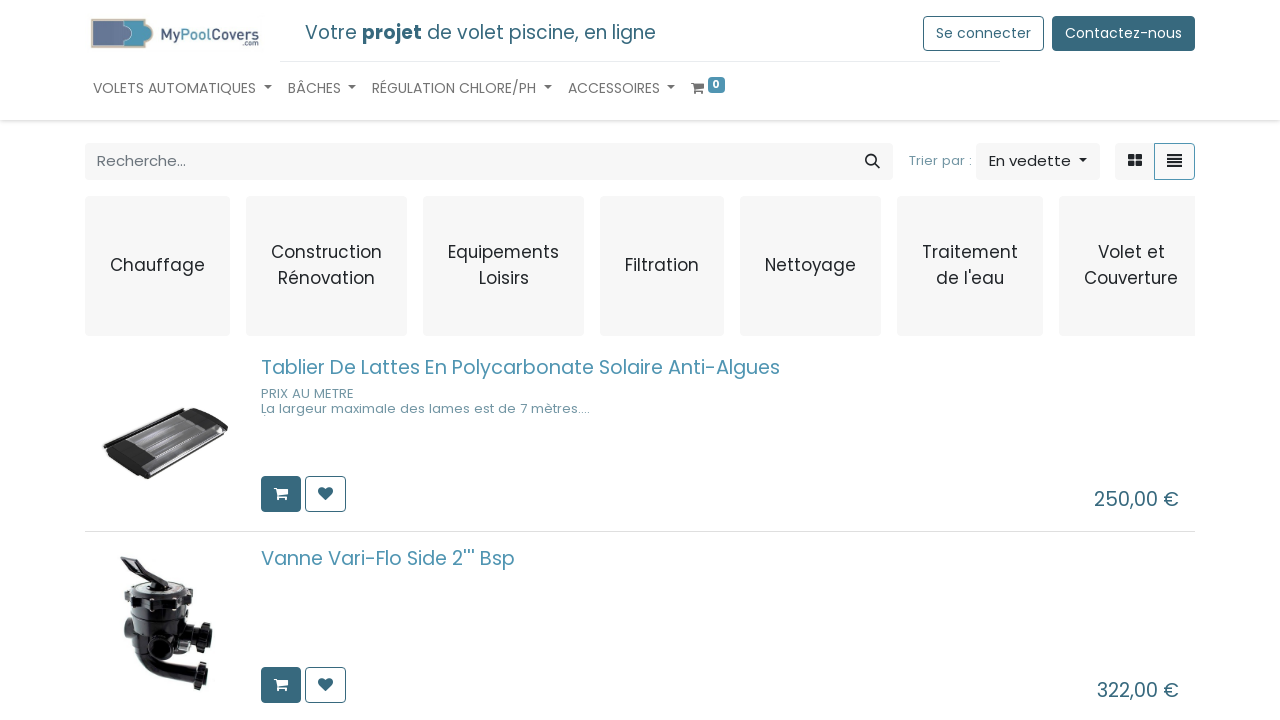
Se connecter (983, 33)
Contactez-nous (1123, 33)
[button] (1038, 161)
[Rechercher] (872, 161)
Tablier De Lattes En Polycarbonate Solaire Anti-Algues (520, 367)
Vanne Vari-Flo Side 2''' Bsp (388, 558)
